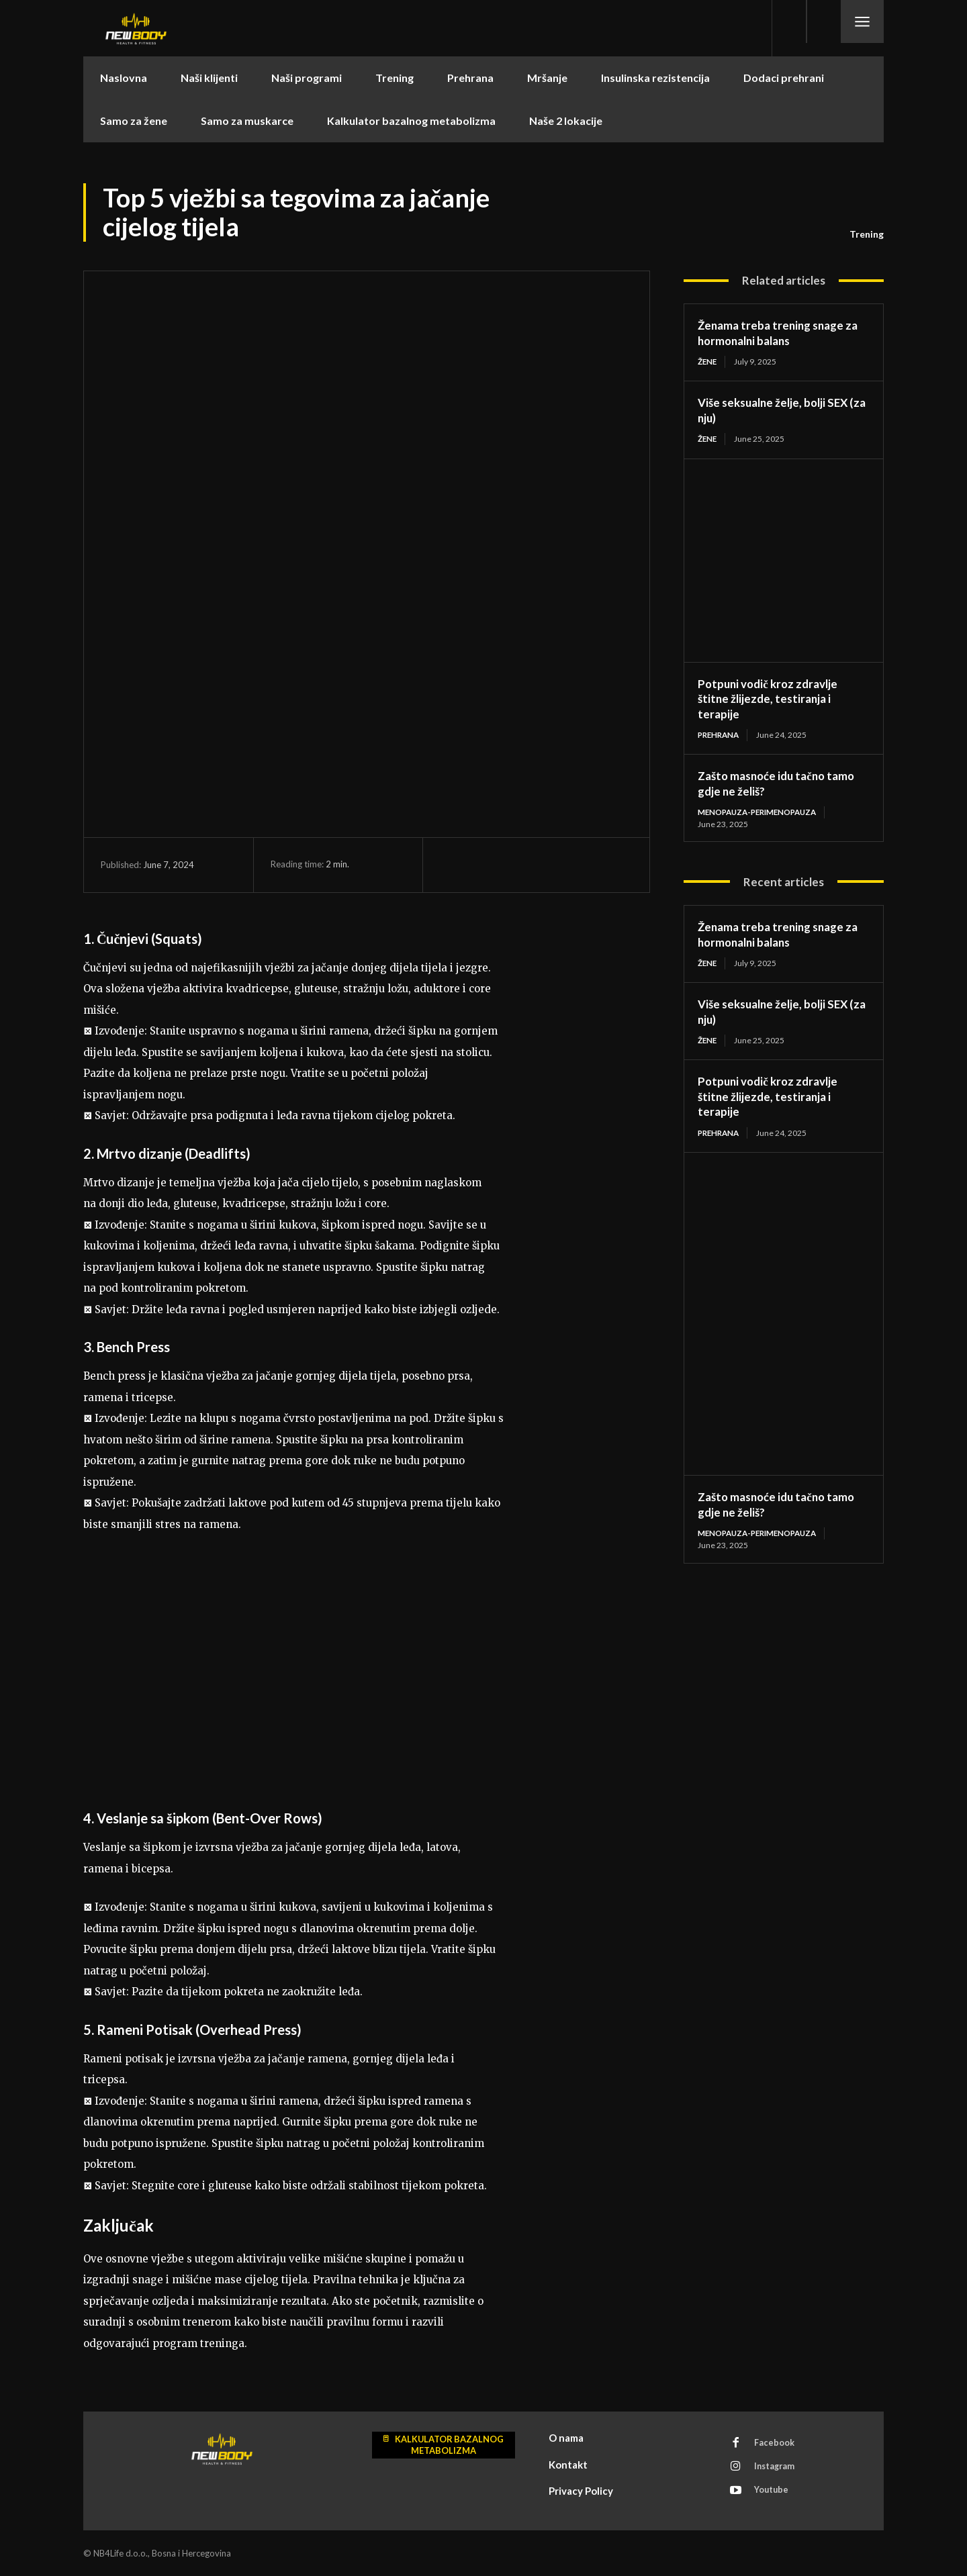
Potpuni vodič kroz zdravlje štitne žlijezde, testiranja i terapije (771, 699)
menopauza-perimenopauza (761, 813)
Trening (866, 234)
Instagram (776, 2468)
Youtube (773, 2493)
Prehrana (720, 735)
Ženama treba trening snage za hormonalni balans (782, 333)
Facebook (775, 2443)
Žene (708, 361)
